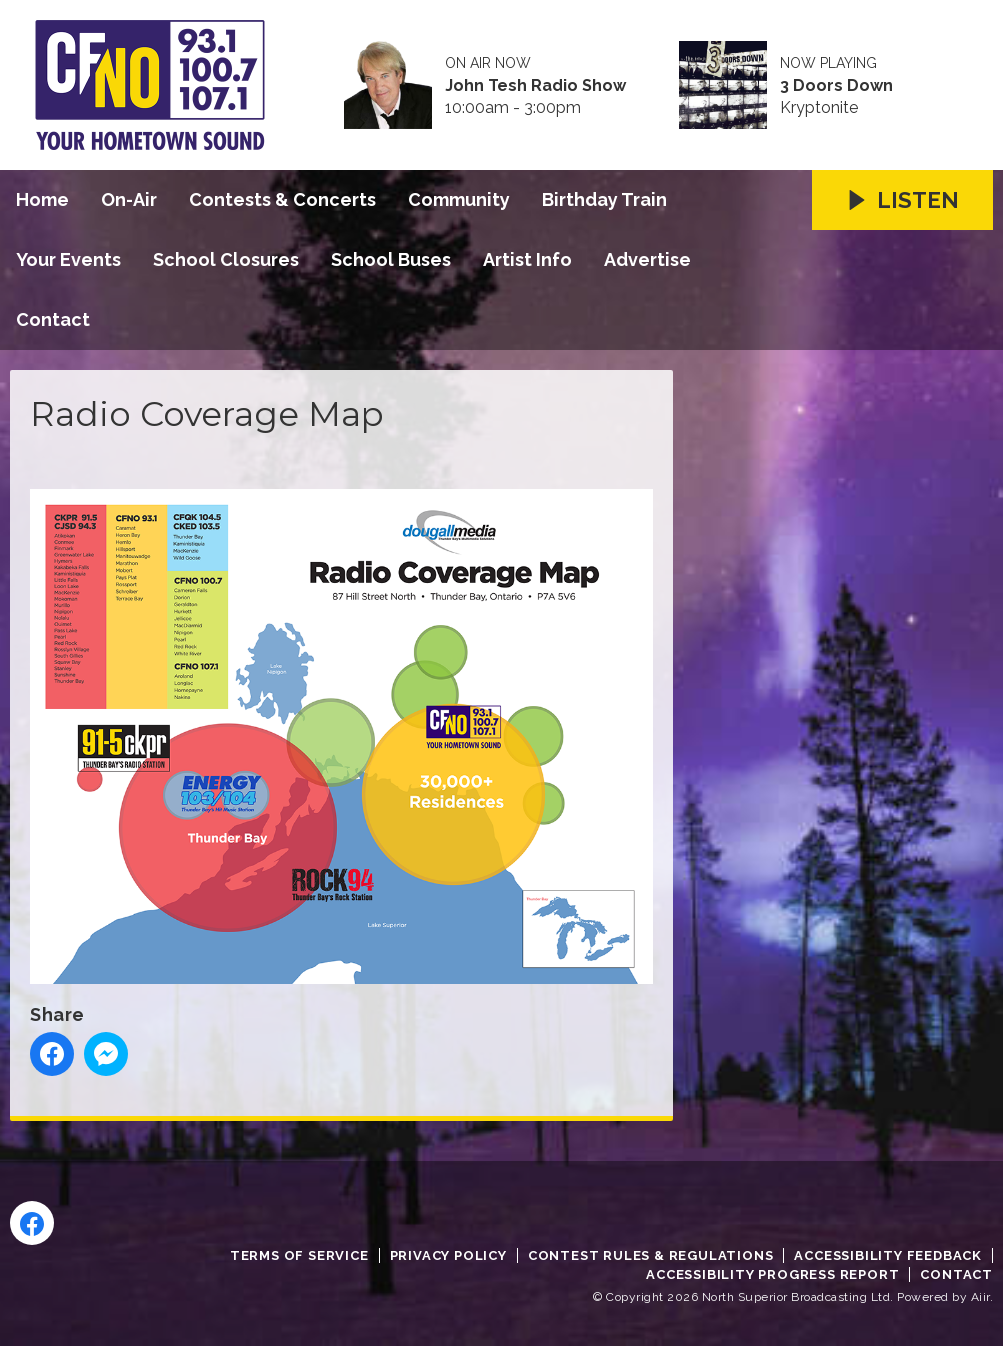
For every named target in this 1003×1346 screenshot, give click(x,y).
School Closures (226, 259)
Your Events (68, 259)
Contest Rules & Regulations (651, 1255)
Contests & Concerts (282, 199)
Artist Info (527, 259)
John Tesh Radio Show (535, 86)
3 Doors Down (836, 86)
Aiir (980, 1297)
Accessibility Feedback (888, 1255)
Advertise (647, 259)
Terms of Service (299, 1255)
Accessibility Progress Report (772, 1274)
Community (459, 199)
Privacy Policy (448, 1255)
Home (42, 199)
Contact (53, 319)
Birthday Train (604, 199)
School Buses (391, 259)
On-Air (129, 199)
